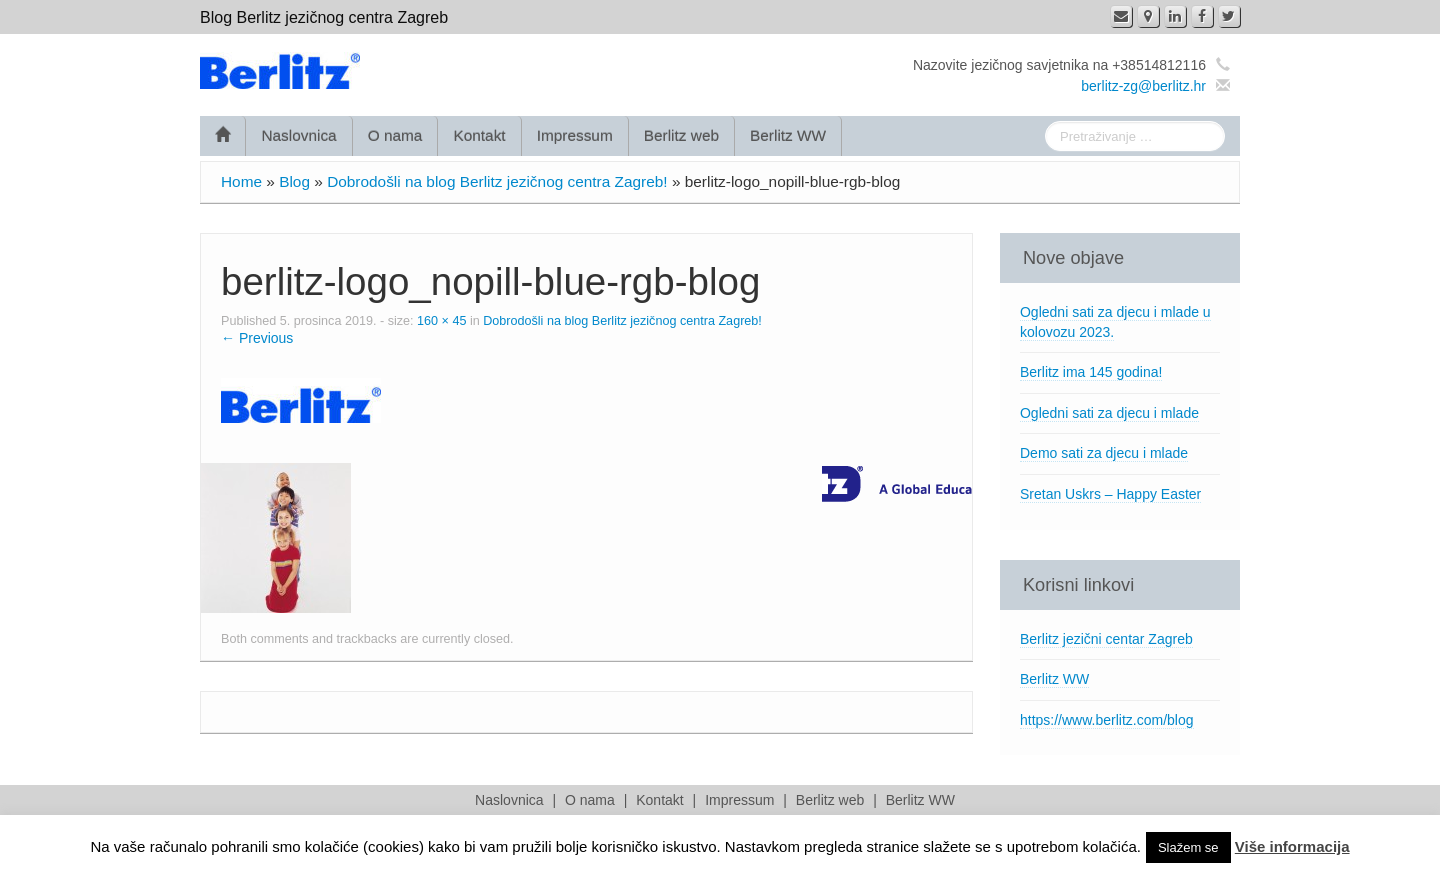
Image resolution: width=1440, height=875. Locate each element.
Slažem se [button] (1188, 847)
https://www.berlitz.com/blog (1107, 720)
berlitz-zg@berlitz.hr (1143, 86)
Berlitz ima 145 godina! (1091, 372)
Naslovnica (298, 135)
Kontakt (479, 135)
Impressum (575, 135)
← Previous (257, 338)
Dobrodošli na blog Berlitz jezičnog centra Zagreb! (497, 181)
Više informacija (1292, 846)
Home (241, 181)
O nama (395, 135)
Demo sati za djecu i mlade (1104, 453)
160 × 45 (441, 321)
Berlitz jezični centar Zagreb (1106, 639)
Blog (294, 181)
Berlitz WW (788, 135)
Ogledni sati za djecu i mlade (1109, 413)
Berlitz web (681, 135)
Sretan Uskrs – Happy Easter (1110, 494)
